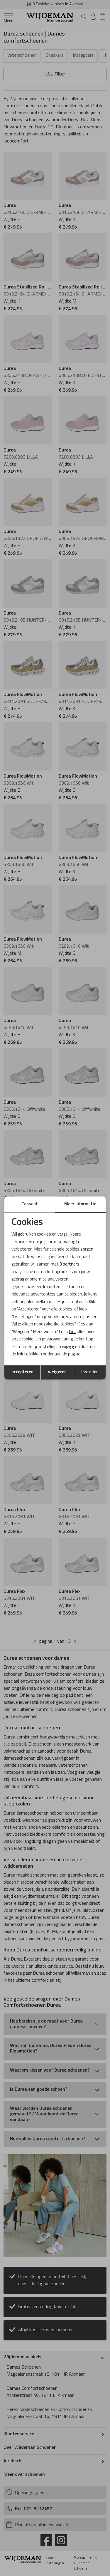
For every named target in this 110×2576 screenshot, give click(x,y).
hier (72, 1332)
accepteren (22, 1372)
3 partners (69, 1264)
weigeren (57, 1372)
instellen (90, 1372)
